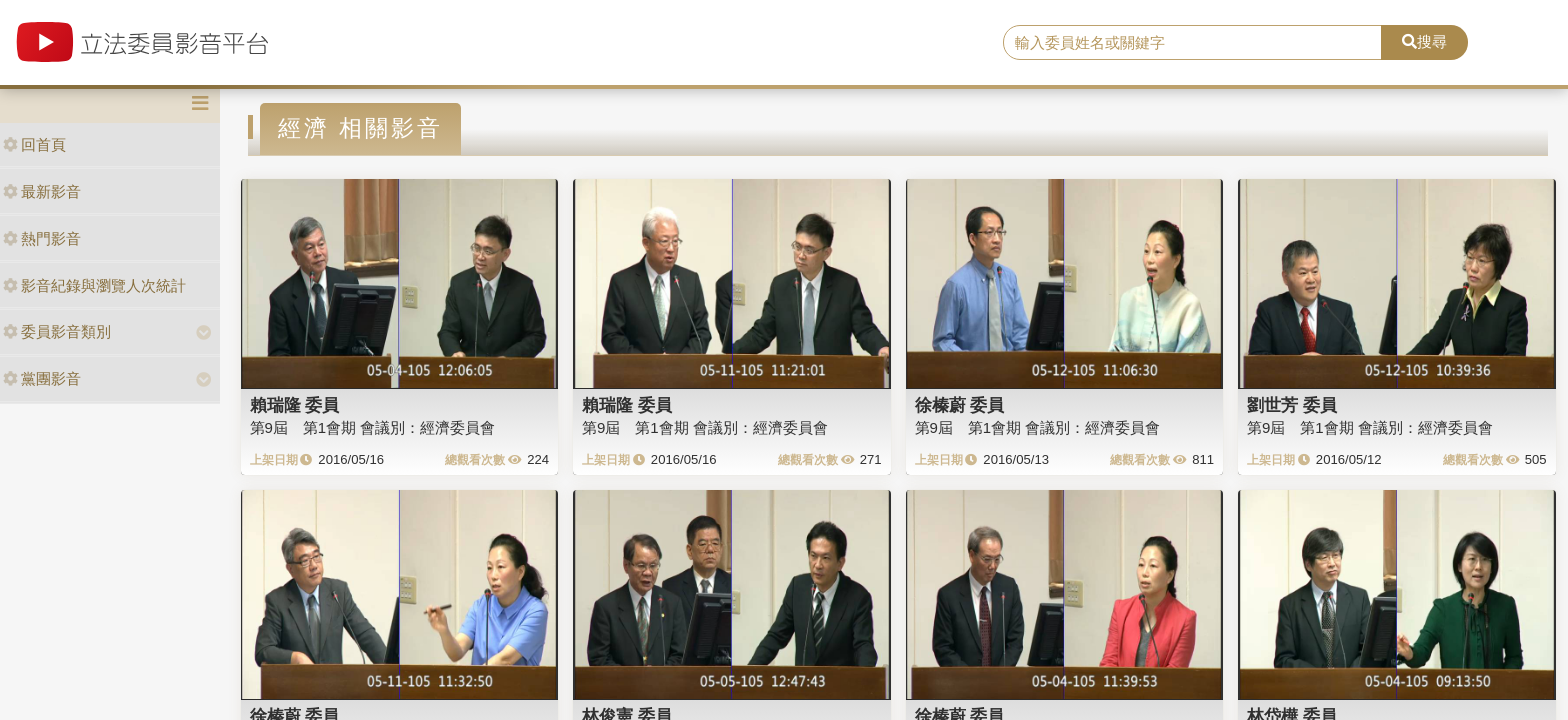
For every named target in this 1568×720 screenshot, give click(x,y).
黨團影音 (42, 378)
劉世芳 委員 (1292, 405)
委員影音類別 (57, 331)
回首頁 (34, 144)
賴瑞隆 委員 (295, 405)
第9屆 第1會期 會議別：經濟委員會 (373, 427)
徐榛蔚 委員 (960, 405)
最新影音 (42, 191)
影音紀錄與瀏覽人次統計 (94, 285)
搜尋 (1424, 41)
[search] (1193, 43)
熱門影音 (42, 238)
